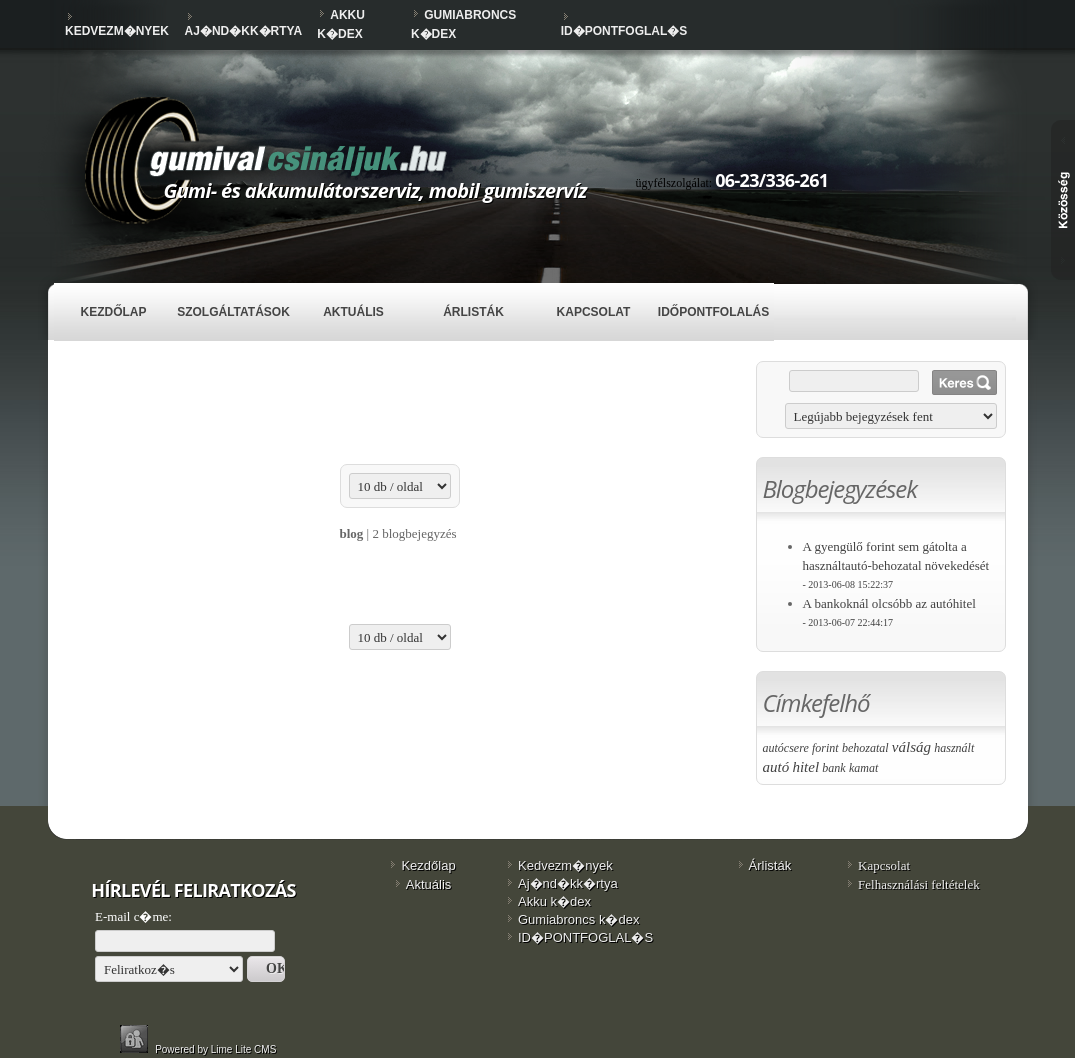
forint (825, 748)
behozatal (865, 748)
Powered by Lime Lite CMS (217, 1049)
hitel (805, 767)
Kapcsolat (594, 312)
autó (776, 767)
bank (833, 768)
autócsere (786, 748)
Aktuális (353, 312)
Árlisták (473, 312)
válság (911, 747)
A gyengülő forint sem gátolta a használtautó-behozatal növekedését (896, 564)
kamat (863, 768)
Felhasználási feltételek (919, 884)
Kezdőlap (114, 312)
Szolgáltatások (233, 312)
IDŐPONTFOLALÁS (713, 312)
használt (954, 748)
